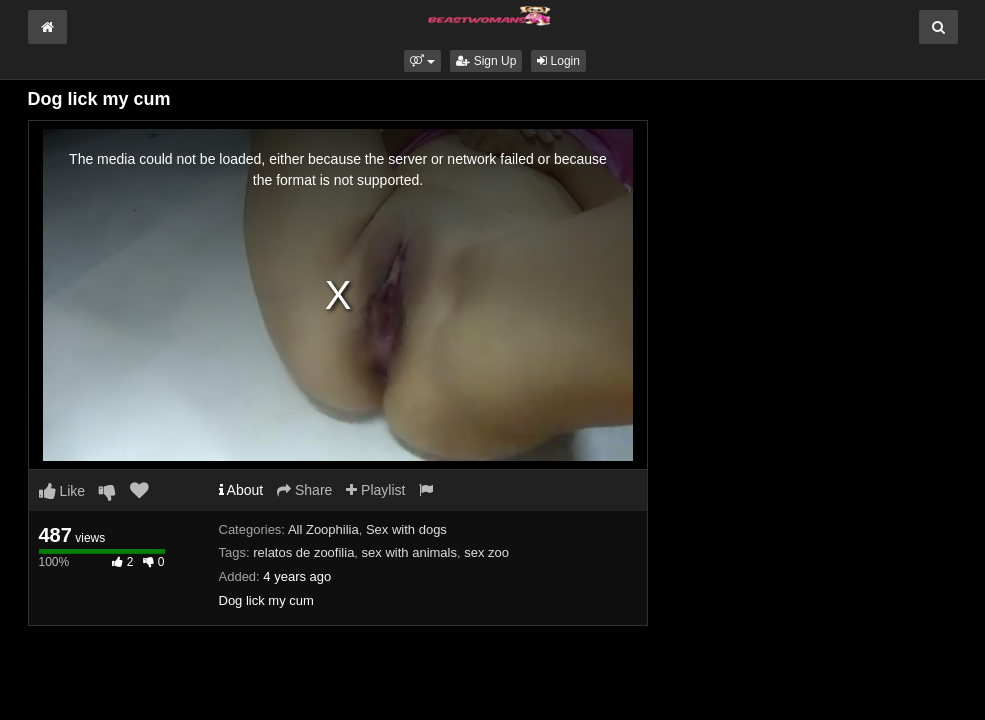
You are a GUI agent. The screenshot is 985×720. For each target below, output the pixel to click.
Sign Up (486, 61)
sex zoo (486, 552)
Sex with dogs (406, 529)
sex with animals (409, 552)
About (241, 490)
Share (304, 490)
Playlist (375, 490)
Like (62, 491)
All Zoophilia (323, 529)
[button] (422, 61)
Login (558, 61)
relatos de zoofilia (303, 552)
